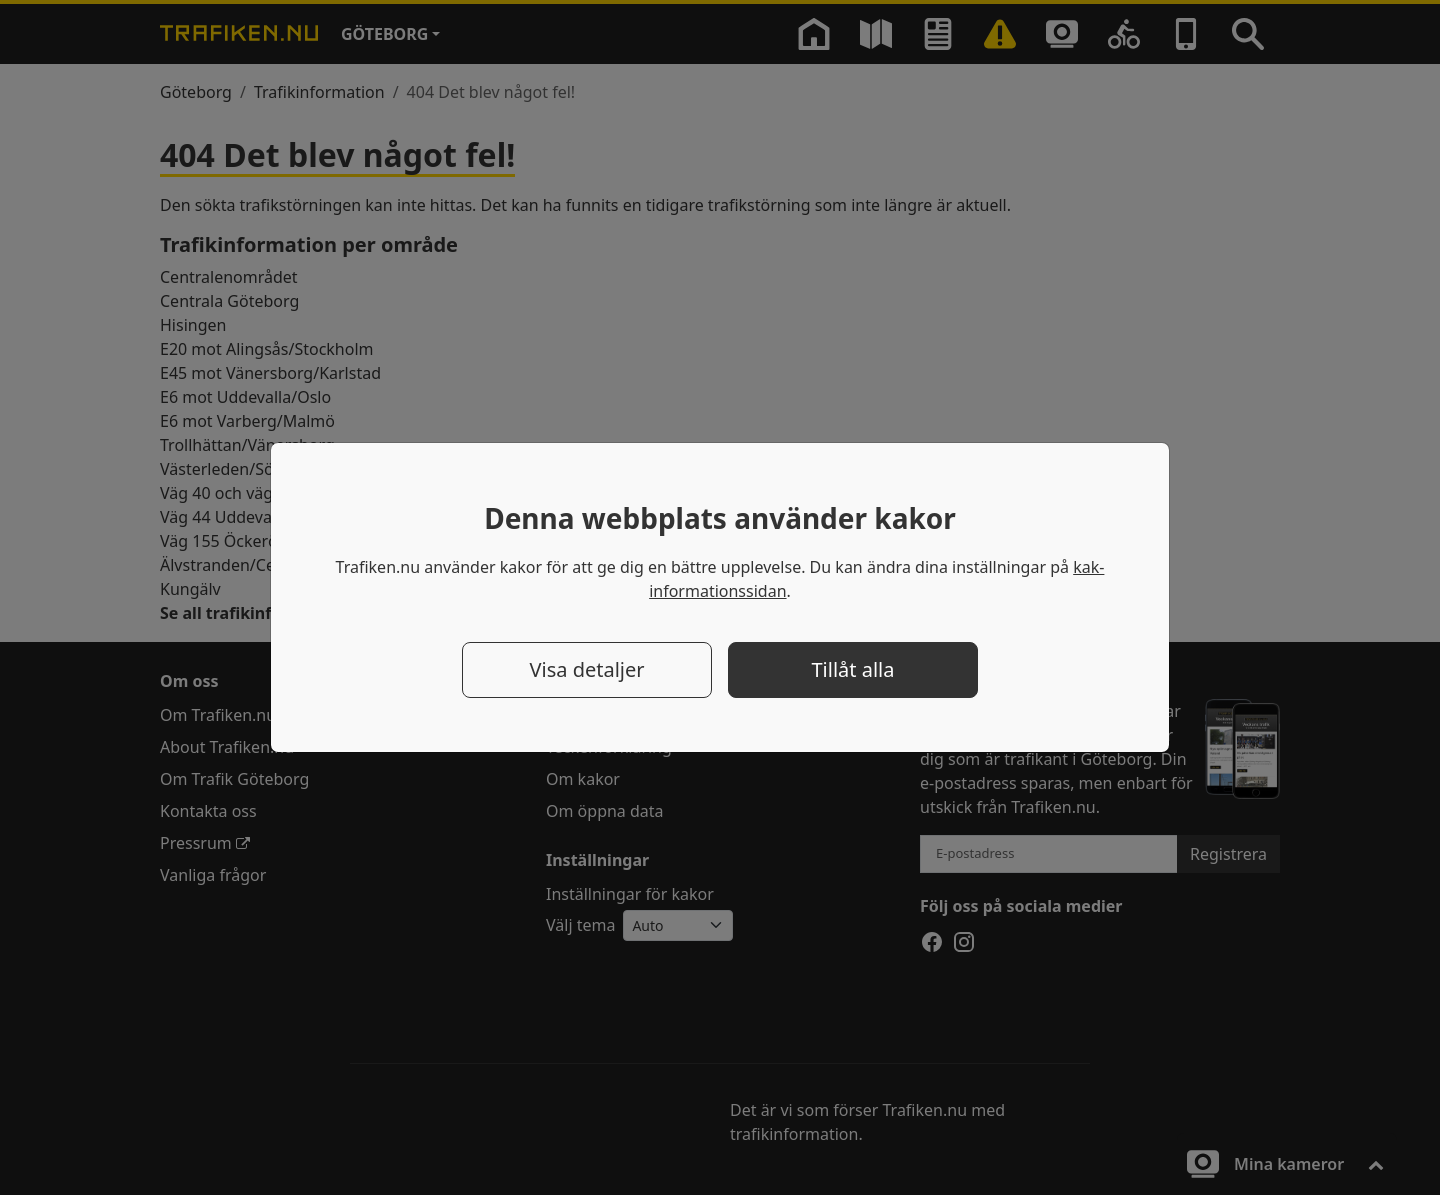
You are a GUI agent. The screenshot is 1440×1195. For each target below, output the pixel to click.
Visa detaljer (586, 669)
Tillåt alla (853, 669)
